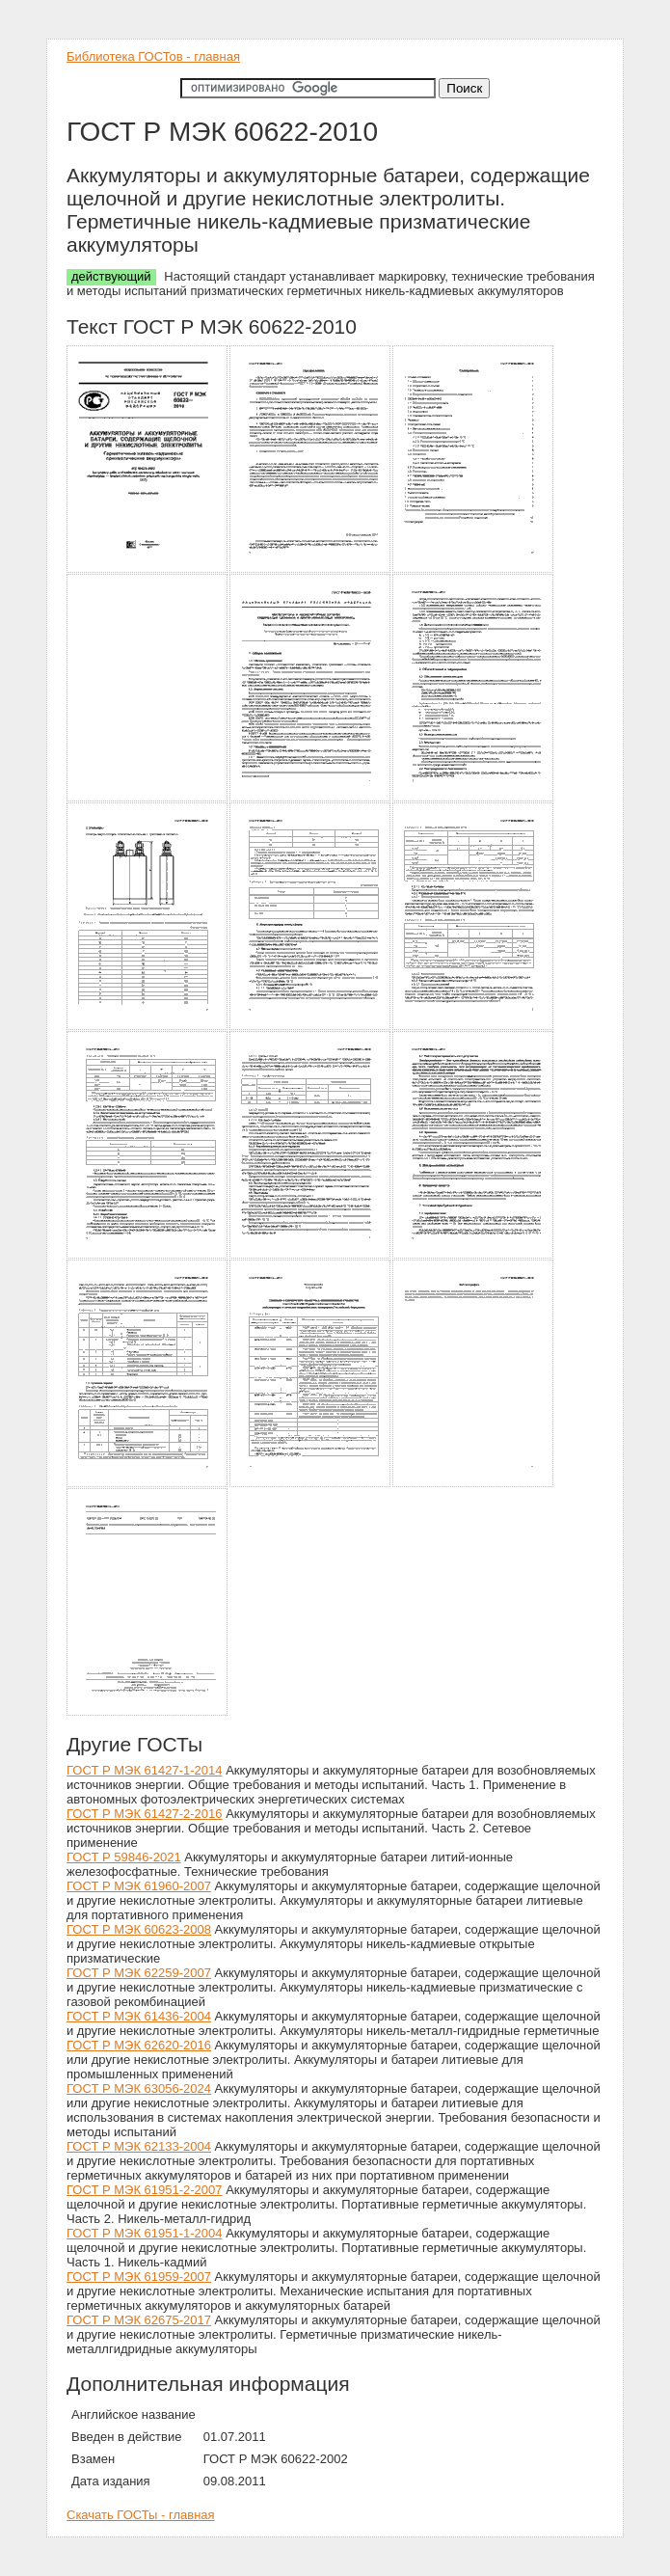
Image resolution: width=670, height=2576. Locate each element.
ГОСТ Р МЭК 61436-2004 (139, 2016)
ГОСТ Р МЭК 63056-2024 (139, 2088)
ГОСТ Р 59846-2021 (124, 1857)
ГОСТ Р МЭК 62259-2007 (139, 1973)
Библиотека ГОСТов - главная (153, 56)
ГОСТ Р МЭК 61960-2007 (139, 1886)
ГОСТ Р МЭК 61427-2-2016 (145, 1813)
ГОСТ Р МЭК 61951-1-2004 (145, 2233)
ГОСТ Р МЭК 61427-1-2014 (145, 1770)
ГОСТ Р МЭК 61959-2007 (139, 2276)
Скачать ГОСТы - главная (141, 2515)
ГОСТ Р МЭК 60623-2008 (139, 1929)
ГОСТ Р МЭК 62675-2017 (139, 2320)
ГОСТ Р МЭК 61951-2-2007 (145, 2190)
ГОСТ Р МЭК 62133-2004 (139, 2146)
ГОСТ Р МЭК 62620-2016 (139, 2045)
